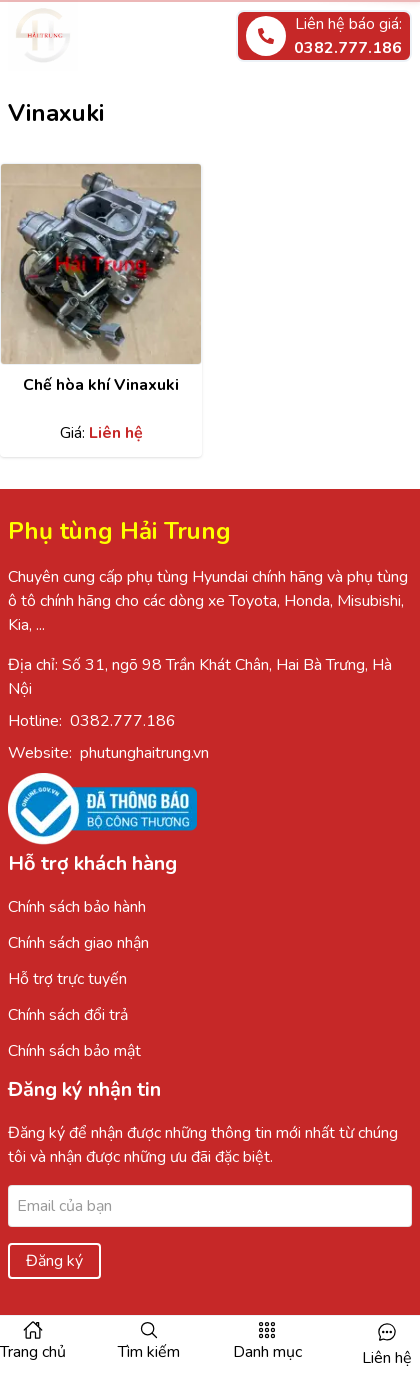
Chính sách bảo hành (77, 907)
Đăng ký (54, 1261)
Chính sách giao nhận (78, 943)
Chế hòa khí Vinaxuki (101, 385)
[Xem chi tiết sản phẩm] (101, 264)
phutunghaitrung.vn (144, 753)
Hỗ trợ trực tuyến (67, 979)
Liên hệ (387, 1358)
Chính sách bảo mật (74, 1051)
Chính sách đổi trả (68, 1015)
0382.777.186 (123, 721)
